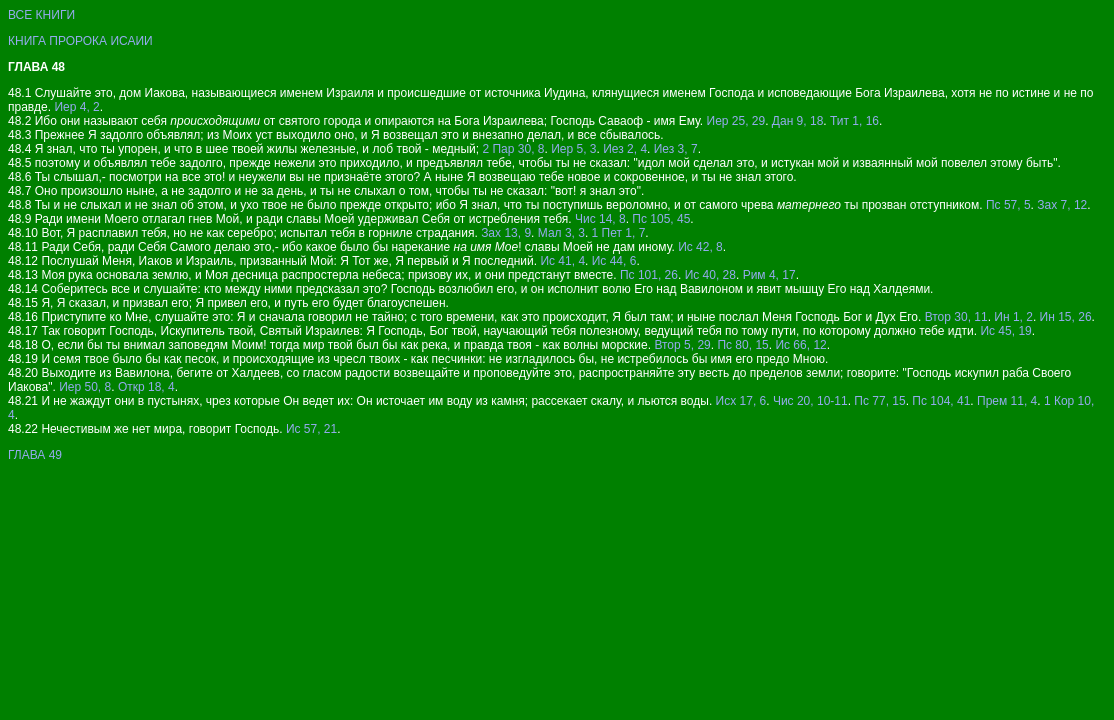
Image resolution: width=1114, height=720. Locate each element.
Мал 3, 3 (561, 233)
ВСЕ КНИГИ (41, 15)
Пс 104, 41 (941, 401)
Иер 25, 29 (736, 121)
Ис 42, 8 (700, 247)
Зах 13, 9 (506, 233)
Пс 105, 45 (661, 219)
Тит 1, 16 (854, 121)
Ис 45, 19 (1005, 331)
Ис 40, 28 (710, 275)
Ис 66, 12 (800, 345)
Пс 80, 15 (742, 345)
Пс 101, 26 (649, 275)
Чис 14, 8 (600, 219)
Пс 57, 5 (1008, 205)
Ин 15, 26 (1066, 317)
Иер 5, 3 (573, 149)
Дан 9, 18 (797, 121)
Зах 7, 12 (1062, 205)
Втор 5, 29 (682, 345)
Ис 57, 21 (311, 429)
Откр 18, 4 (146, 387)
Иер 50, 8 (85, 387)
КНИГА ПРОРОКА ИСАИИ (80, 41)
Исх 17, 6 (741, 401)
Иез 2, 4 (625, 149)
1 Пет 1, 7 (619, 233)
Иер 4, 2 (76, 107)
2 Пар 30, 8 (513, 149)
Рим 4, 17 (769, 275)
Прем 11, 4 (1007, 401)
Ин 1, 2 (1013, 317)
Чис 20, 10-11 (810, 401)
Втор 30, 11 (956, 317)
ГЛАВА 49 (35, 455)
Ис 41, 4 (562, 261)
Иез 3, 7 (676, 149)
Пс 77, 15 (879, 401)
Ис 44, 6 (614, 261)
